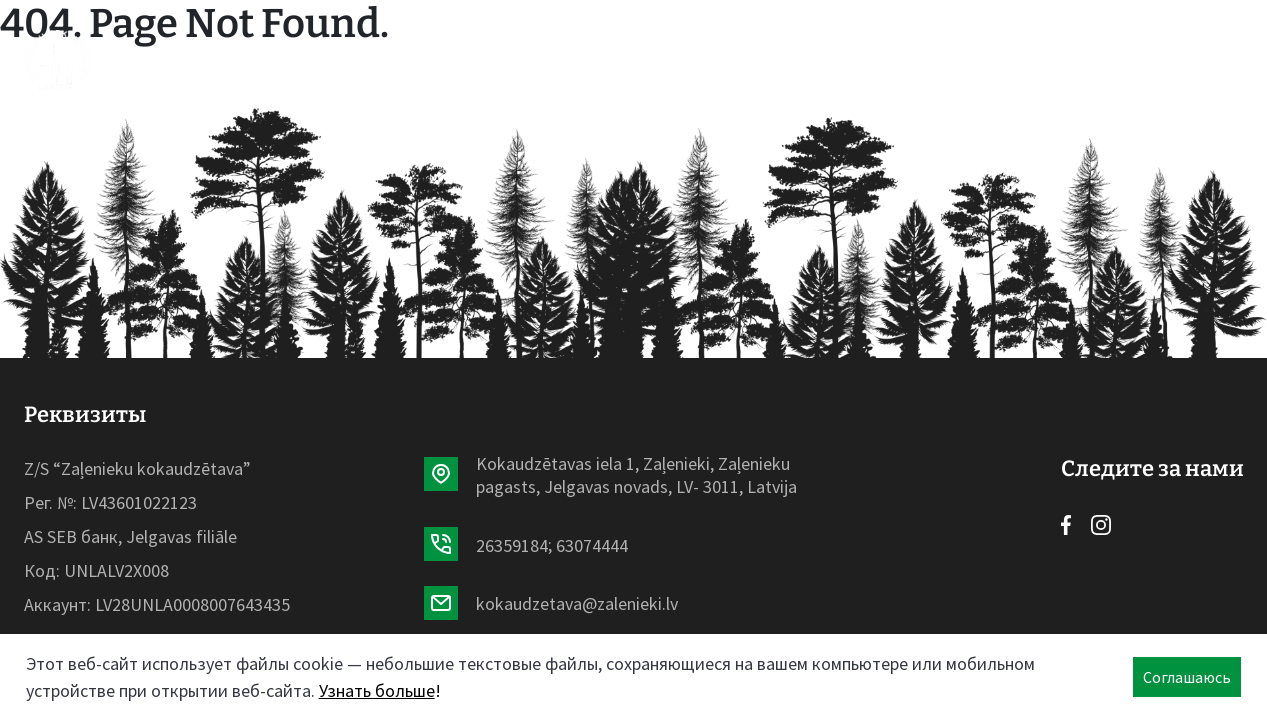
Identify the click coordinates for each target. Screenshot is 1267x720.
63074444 (592, 545)
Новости (568, 60)
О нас (659, 60)
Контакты (856, 60)
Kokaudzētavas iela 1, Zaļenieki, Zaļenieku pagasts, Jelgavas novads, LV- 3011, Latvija (636, 475)
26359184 (512, 545)
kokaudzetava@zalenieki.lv (577, 603)
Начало (309, 60)
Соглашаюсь (1187, 677)
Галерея (745, 60)
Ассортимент (436, 60)
